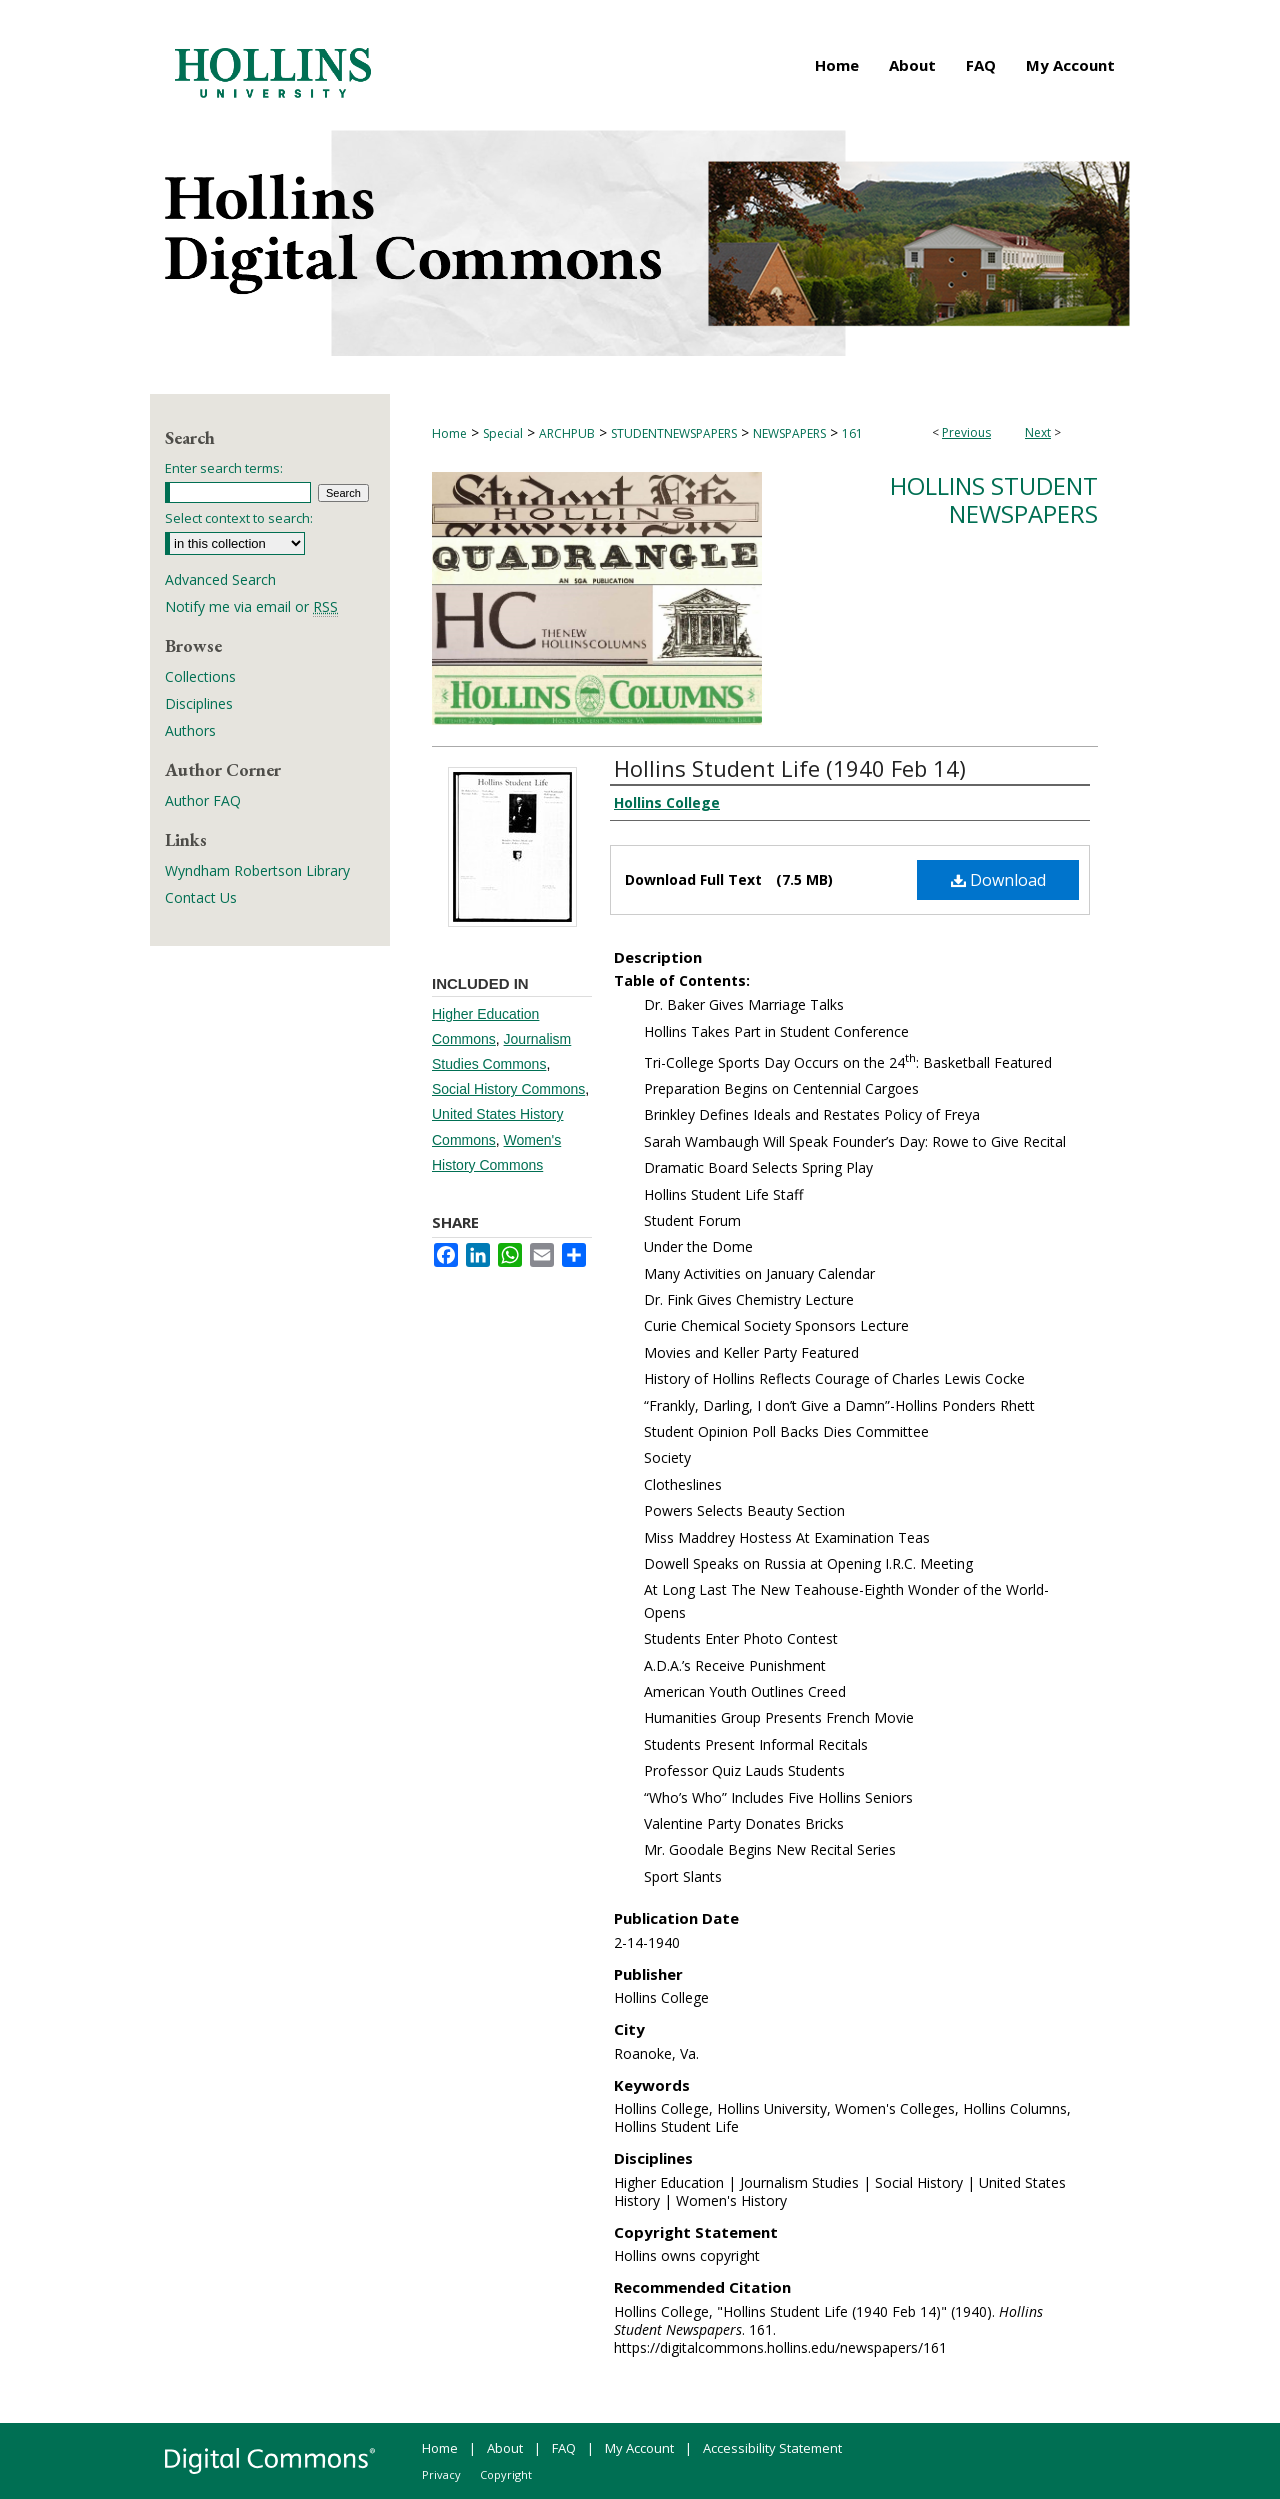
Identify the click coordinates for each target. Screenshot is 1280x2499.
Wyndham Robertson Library (257, 870)
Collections (200, 676)
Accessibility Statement (772, 2448)
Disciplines (199, 703)
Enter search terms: (224, 468)
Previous (966, 432)
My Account (639, 2448)
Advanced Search (220, 579)
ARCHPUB (567, 433)
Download (998, 880)
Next (1038, 432)
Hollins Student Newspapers (994, 500)
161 (852, 433)
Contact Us (201, 897)
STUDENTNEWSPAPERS (674, 433)
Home (449, 433)
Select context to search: (239, 518)
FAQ (564, 2448)
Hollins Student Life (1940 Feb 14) (790, 768)
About (505, 2448)
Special (503, 433)
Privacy (441, 2474)
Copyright (506, 2474)
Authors (190, 730)
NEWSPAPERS (789, 433)
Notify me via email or (251, 606)
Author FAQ (203, 800)
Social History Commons (508, 1089)
